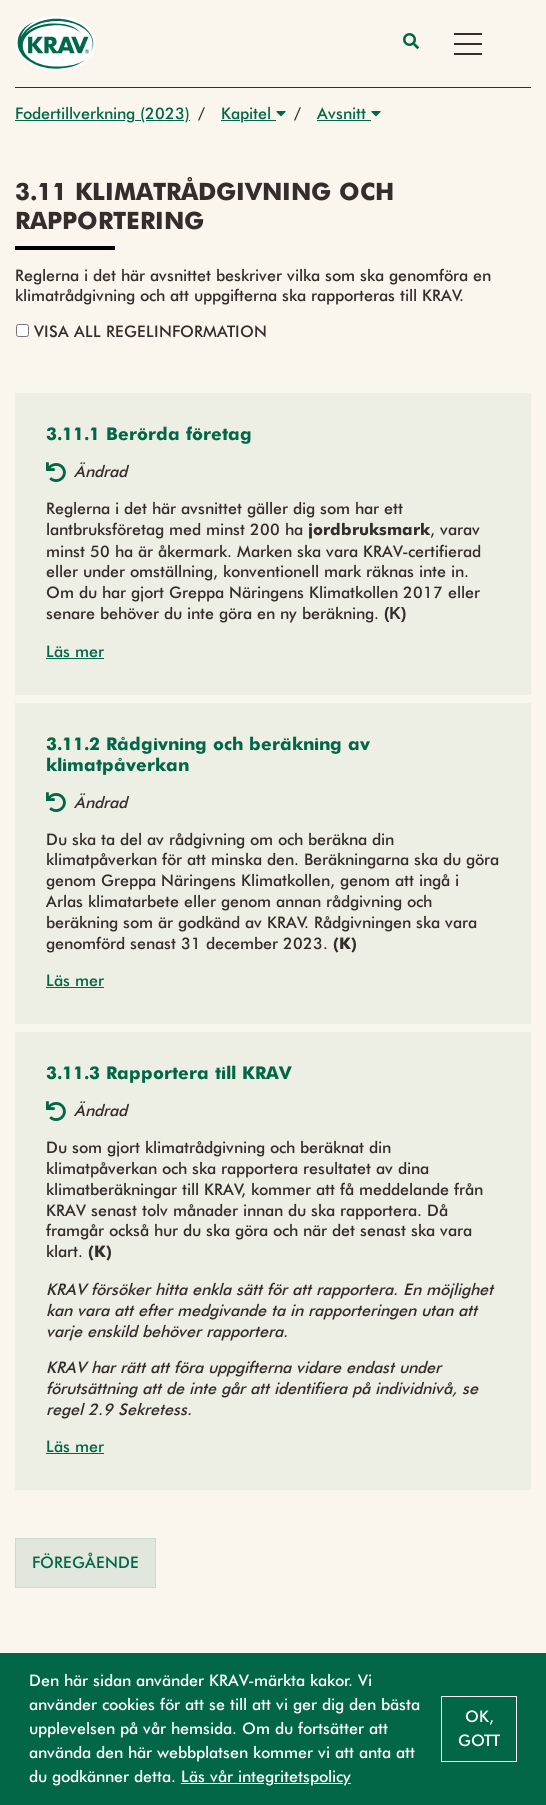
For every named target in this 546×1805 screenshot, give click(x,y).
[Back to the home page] (55, 43)
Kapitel (253, 113)
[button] (149, 435)
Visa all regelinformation (141, 331)
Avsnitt (349, 113)
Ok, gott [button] (479, 1728)
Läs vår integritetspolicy (266, 1776)
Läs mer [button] (75, 651)
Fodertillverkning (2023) (102, 113)
